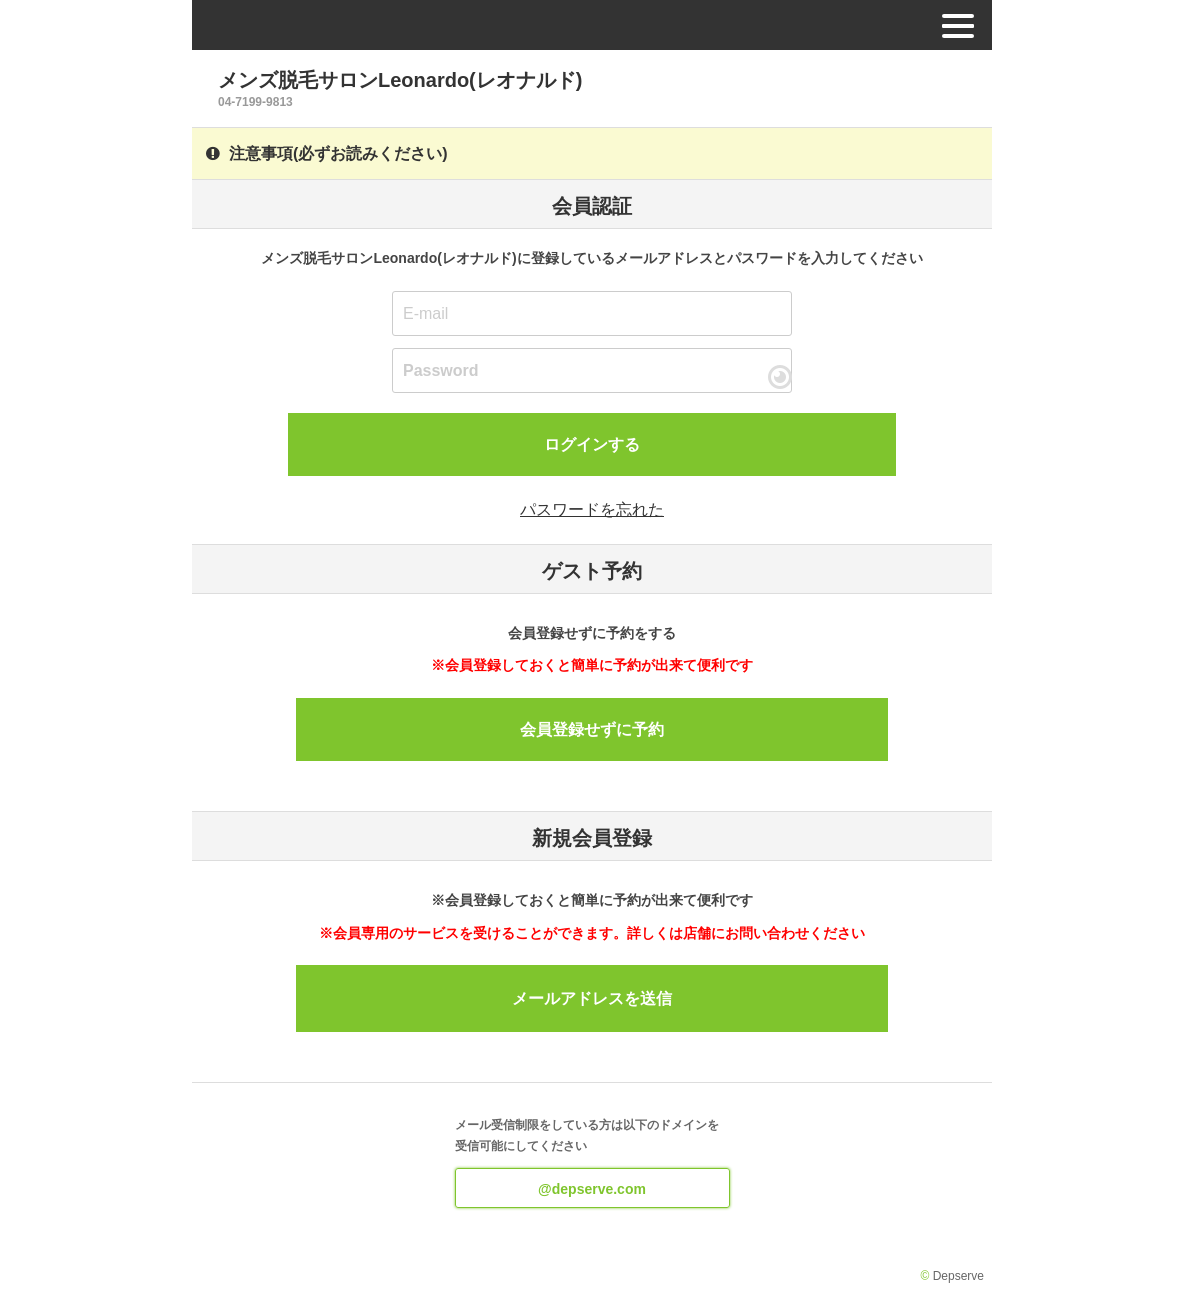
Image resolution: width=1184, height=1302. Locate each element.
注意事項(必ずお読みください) (327, 153)
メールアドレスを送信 (592, 998)
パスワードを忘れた (592, 509)
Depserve (958, 1276)
